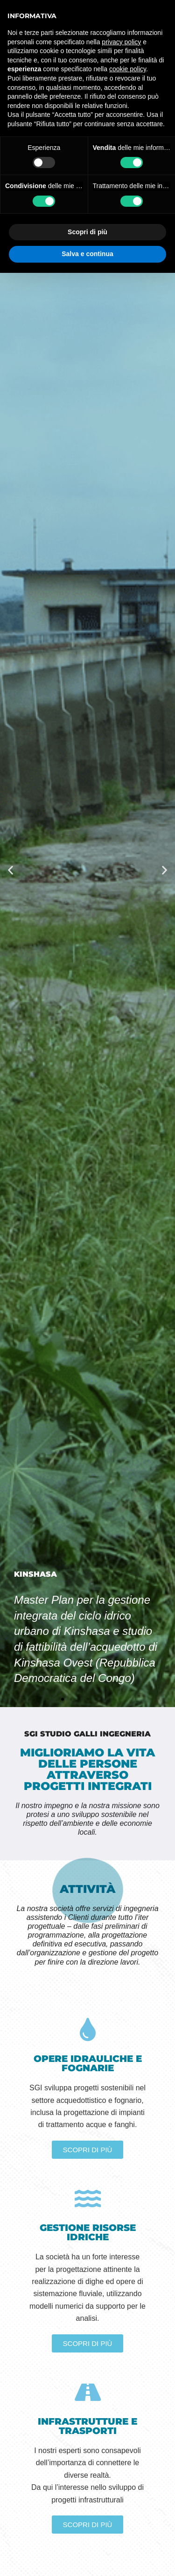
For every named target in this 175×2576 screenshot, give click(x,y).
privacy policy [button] (121, 42)
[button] (10, 869)
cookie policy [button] (127, 69)
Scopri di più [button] (87, 232)
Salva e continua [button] (87, 254)
